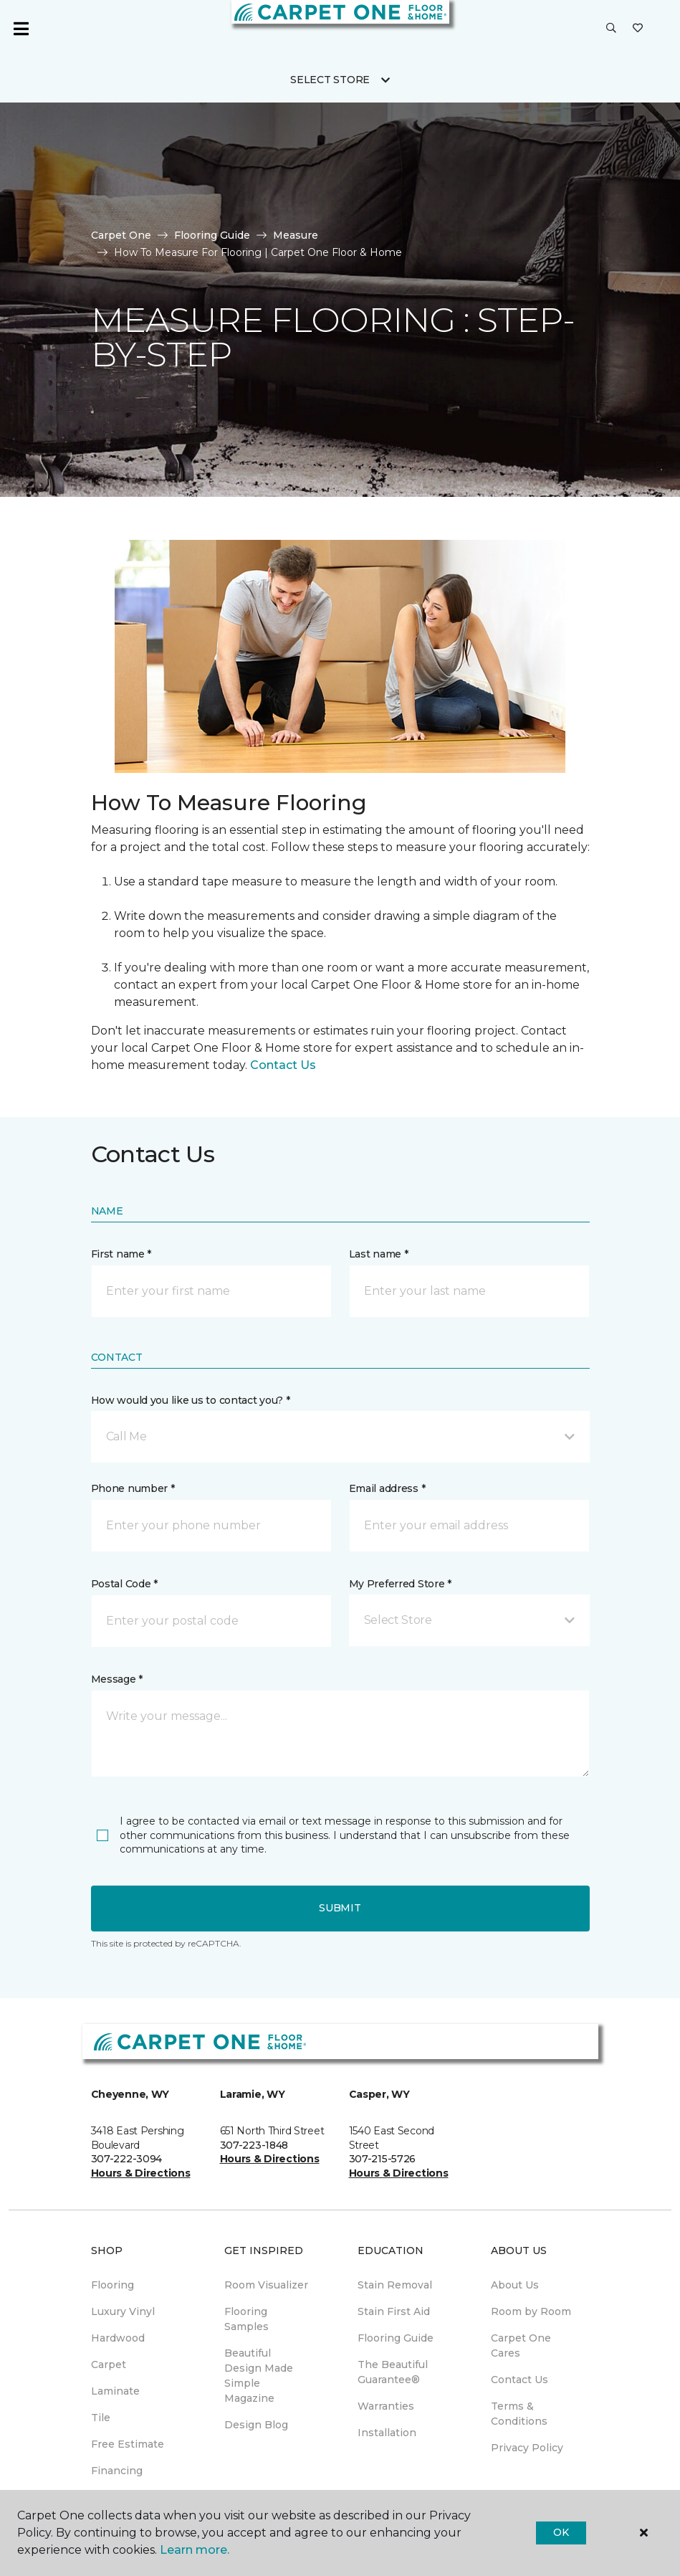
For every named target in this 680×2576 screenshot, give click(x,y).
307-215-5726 (382, 2158)
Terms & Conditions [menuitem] (519, 2414)
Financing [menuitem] (117, 2470)
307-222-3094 (127, 2158)
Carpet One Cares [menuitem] (521, 2345)
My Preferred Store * (400, 1584)
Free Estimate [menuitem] (127, 2444)
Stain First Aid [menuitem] (394, 2311)
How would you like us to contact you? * (190, 1400)
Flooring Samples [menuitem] (246, 2319)
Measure (295, 235)
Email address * (387, 1488)
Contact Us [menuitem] (519, 2379)
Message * (117, 1679)
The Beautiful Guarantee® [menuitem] (393, 2372)
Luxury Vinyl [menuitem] (123, 2311)
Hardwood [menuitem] (118, 2338)
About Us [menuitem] (515, 2284)
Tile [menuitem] (100, 2417)
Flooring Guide (212, 235)
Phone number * (133, 1488)
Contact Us (283, 1065)
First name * (121, 1254)
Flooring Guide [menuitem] (396, 2338)
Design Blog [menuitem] (256, 2424)
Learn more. (194, 2550)
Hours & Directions (141, 2173)
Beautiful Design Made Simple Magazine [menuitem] (258, 2376)
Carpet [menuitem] (108, 2364)
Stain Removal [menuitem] (395, 2284)
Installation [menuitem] (387, 2432)
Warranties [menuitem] (386, 2406)
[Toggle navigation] (20, 28)
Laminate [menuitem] (115, 2391)
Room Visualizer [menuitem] (266, 2284)
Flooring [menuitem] (112, 2284)
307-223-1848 (254, 2145)
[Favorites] (637, 28)
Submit (339, 1907)
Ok (560, 2532)
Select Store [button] (330, 79)
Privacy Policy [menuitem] (527, 2447)
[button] (611, 28)
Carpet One (121, 235)
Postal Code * (124, 1584)
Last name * (378, 1254)
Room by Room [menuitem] (531, 2311)
